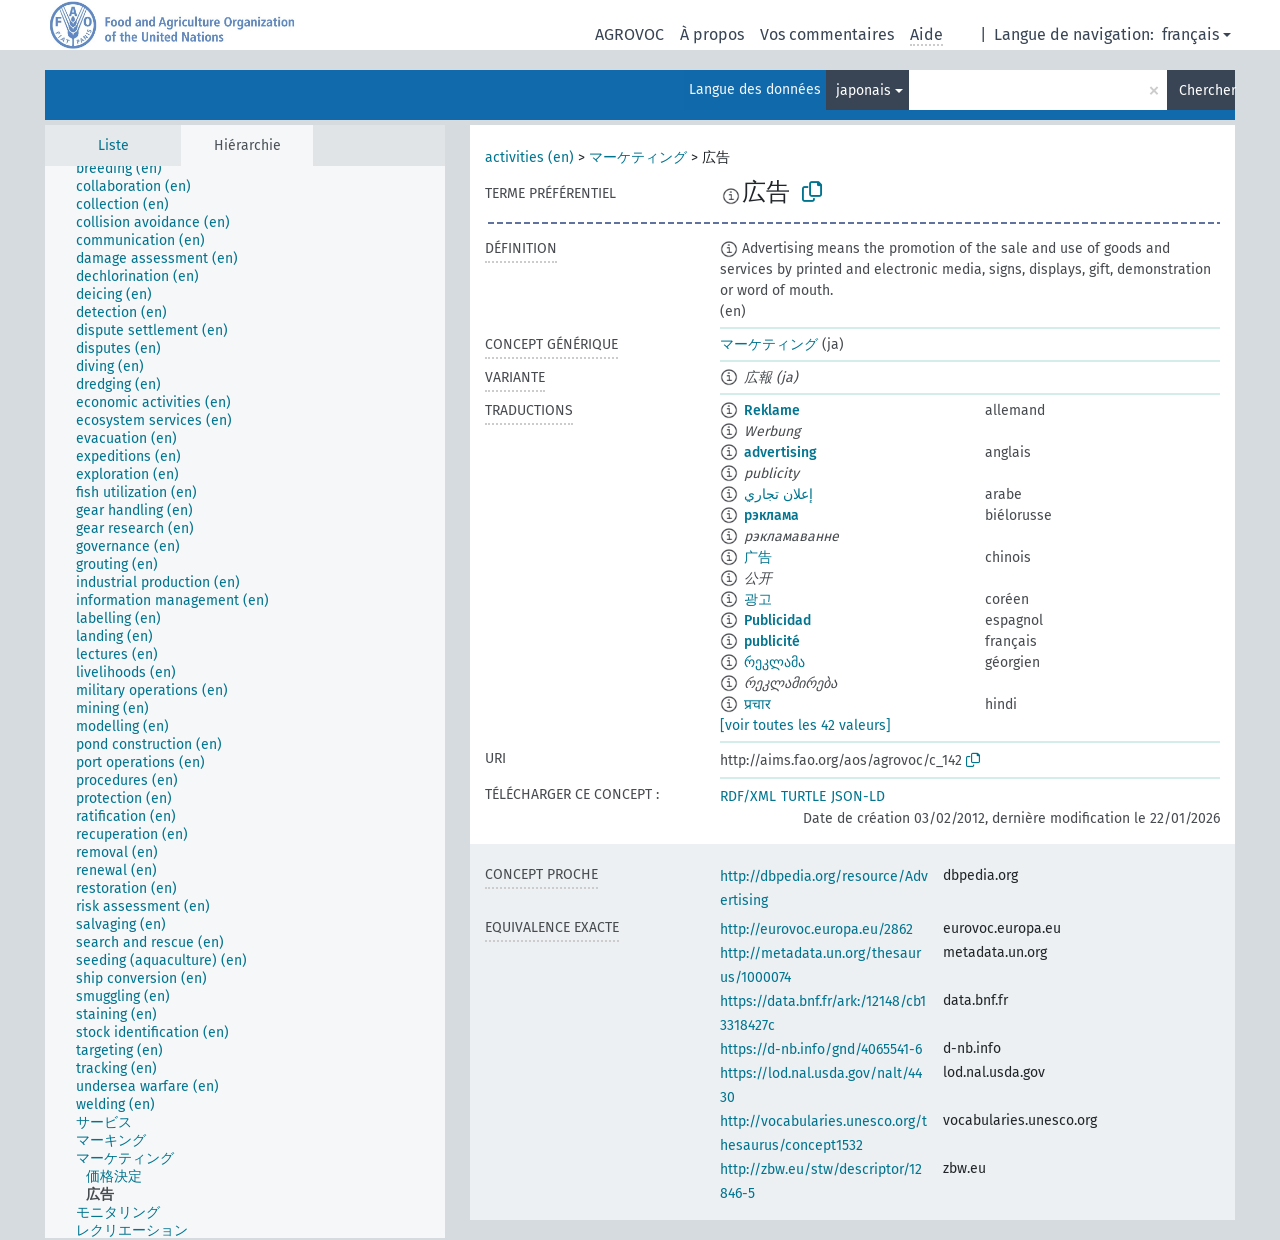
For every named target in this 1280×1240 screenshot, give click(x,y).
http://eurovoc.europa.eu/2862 (816, 929)
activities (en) (529, 157)
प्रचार (757, 704)
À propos (712, 34)
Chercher (1207, 90)
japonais (863, 90)
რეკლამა (774, 662)
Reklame (772, 410)
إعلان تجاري (778, 494)
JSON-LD (858, 796)
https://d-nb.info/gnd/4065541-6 (821, 1049)
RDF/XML (748, 796)
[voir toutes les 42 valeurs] (805, 725)
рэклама (771, 515)
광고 (758, 599)
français (1190, 34)
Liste (113, 145)
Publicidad (777, 620)
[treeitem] (127, 169)
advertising (780, 452)
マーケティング (638, 157)
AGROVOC (629, 34)
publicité (772, 641)
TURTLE (803, 796)
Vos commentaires (827, 34)
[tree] (245, 702)
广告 (758, 557)
